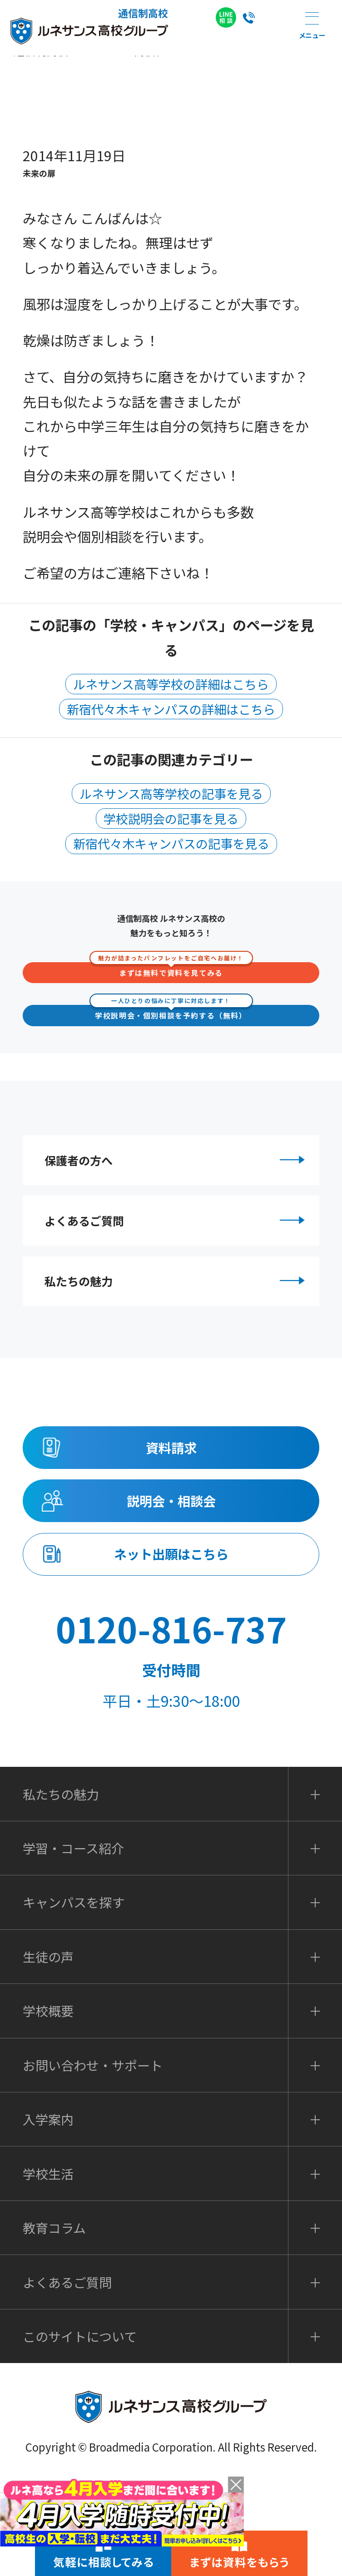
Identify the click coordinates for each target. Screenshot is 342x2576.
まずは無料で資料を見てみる (171, 970)
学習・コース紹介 (73, 1944)
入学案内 (48, 2215)
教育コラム (54, 2324)
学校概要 (48, 2107)
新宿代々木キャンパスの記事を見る (171, 843)
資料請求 (171, 1504)
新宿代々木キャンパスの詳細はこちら (171, 709)
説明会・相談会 (171, 1573)
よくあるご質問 (177, 1244)
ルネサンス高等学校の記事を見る (171, 793)
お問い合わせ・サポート (93, 2161)
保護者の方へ (177, 1167)
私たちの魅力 (177, 1321)
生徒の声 (48, 2053)
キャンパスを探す (73, 1998)
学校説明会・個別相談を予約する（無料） (171, 1013)
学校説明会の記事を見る (171, 818)
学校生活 (48, 2270)
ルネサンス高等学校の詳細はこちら (171, 684)
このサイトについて (80, 2432)
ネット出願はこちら (171, 1641)
